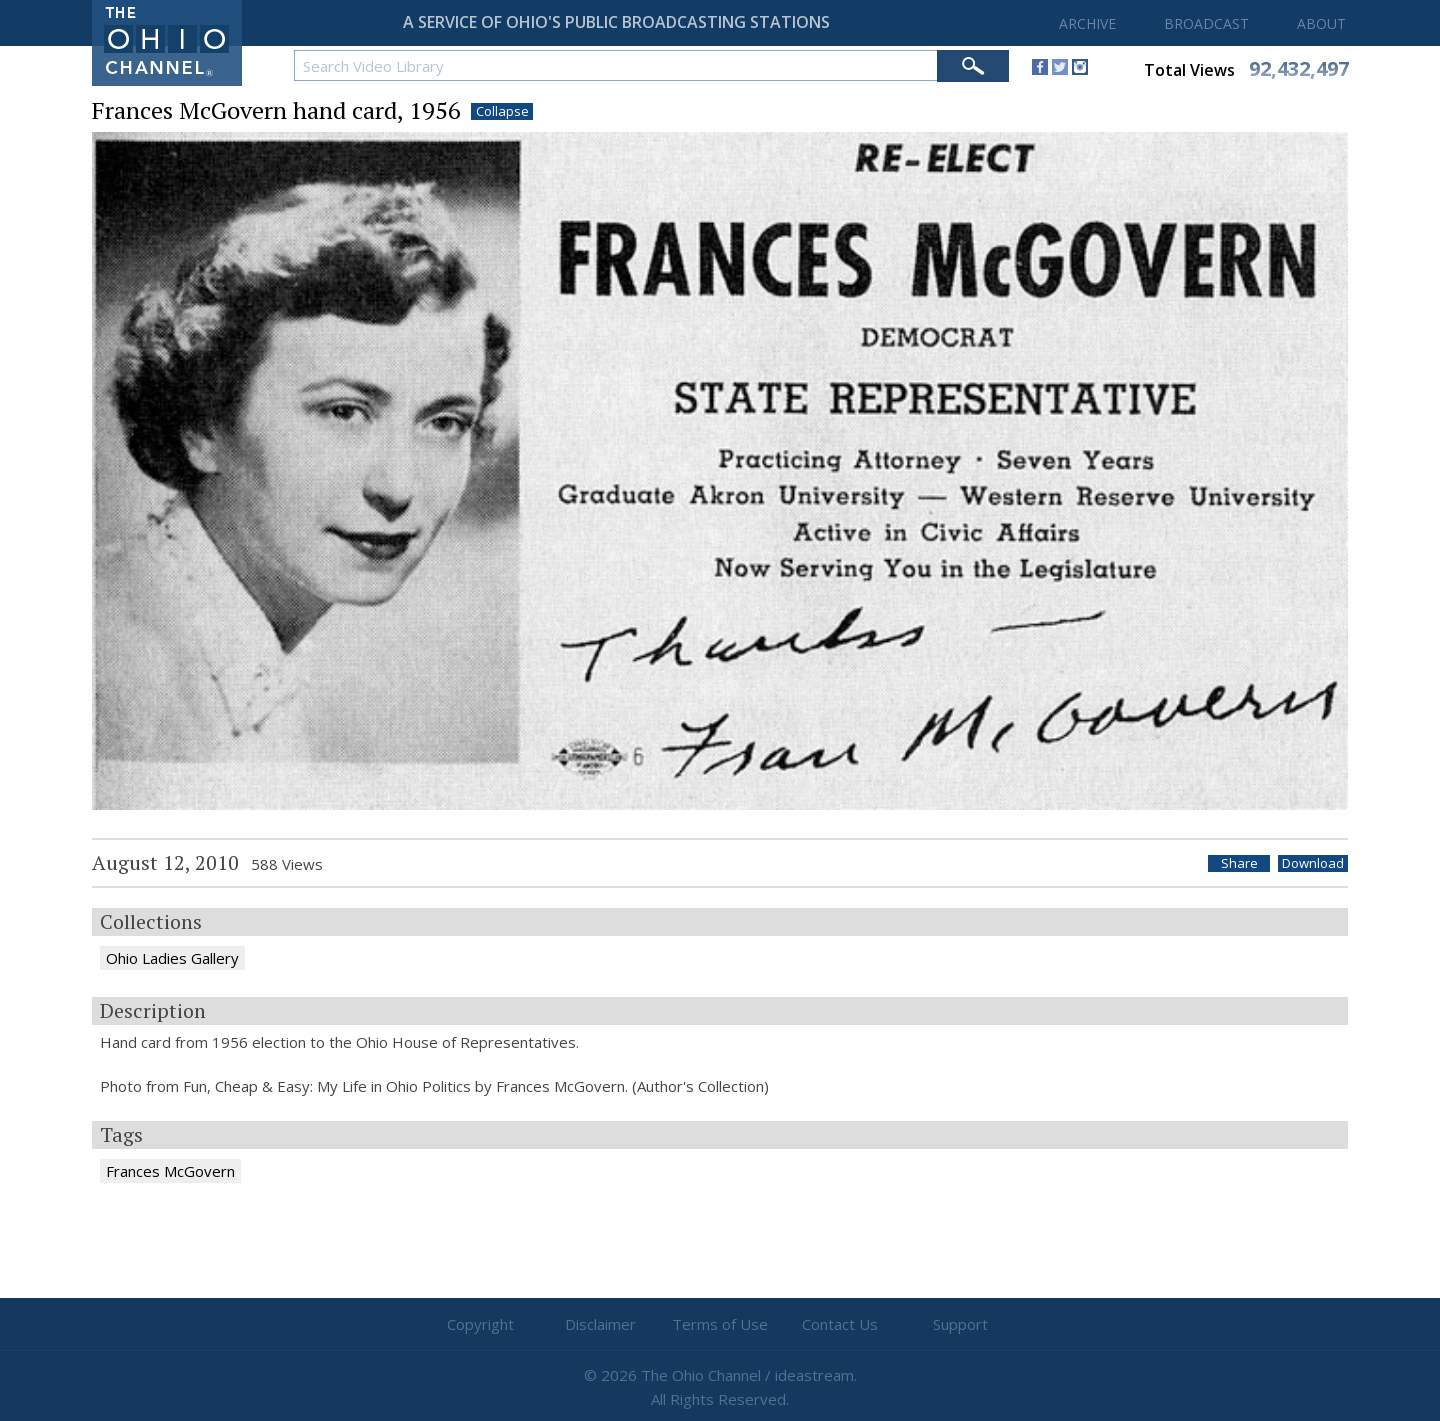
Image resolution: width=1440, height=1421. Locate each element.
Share (1239, 863)
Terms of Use (720, 1324)
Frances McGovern (170, 1171)
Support (960, 1324)
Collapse (502, 111)
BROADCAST (1206, 23)
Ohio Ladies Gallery (172, 958)
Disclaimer (600, 1324)
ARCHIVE (1087, 23)
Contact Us (840, 1324)
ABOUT (1321, 23)
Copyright (480, 1324)
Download (1313, 863)
